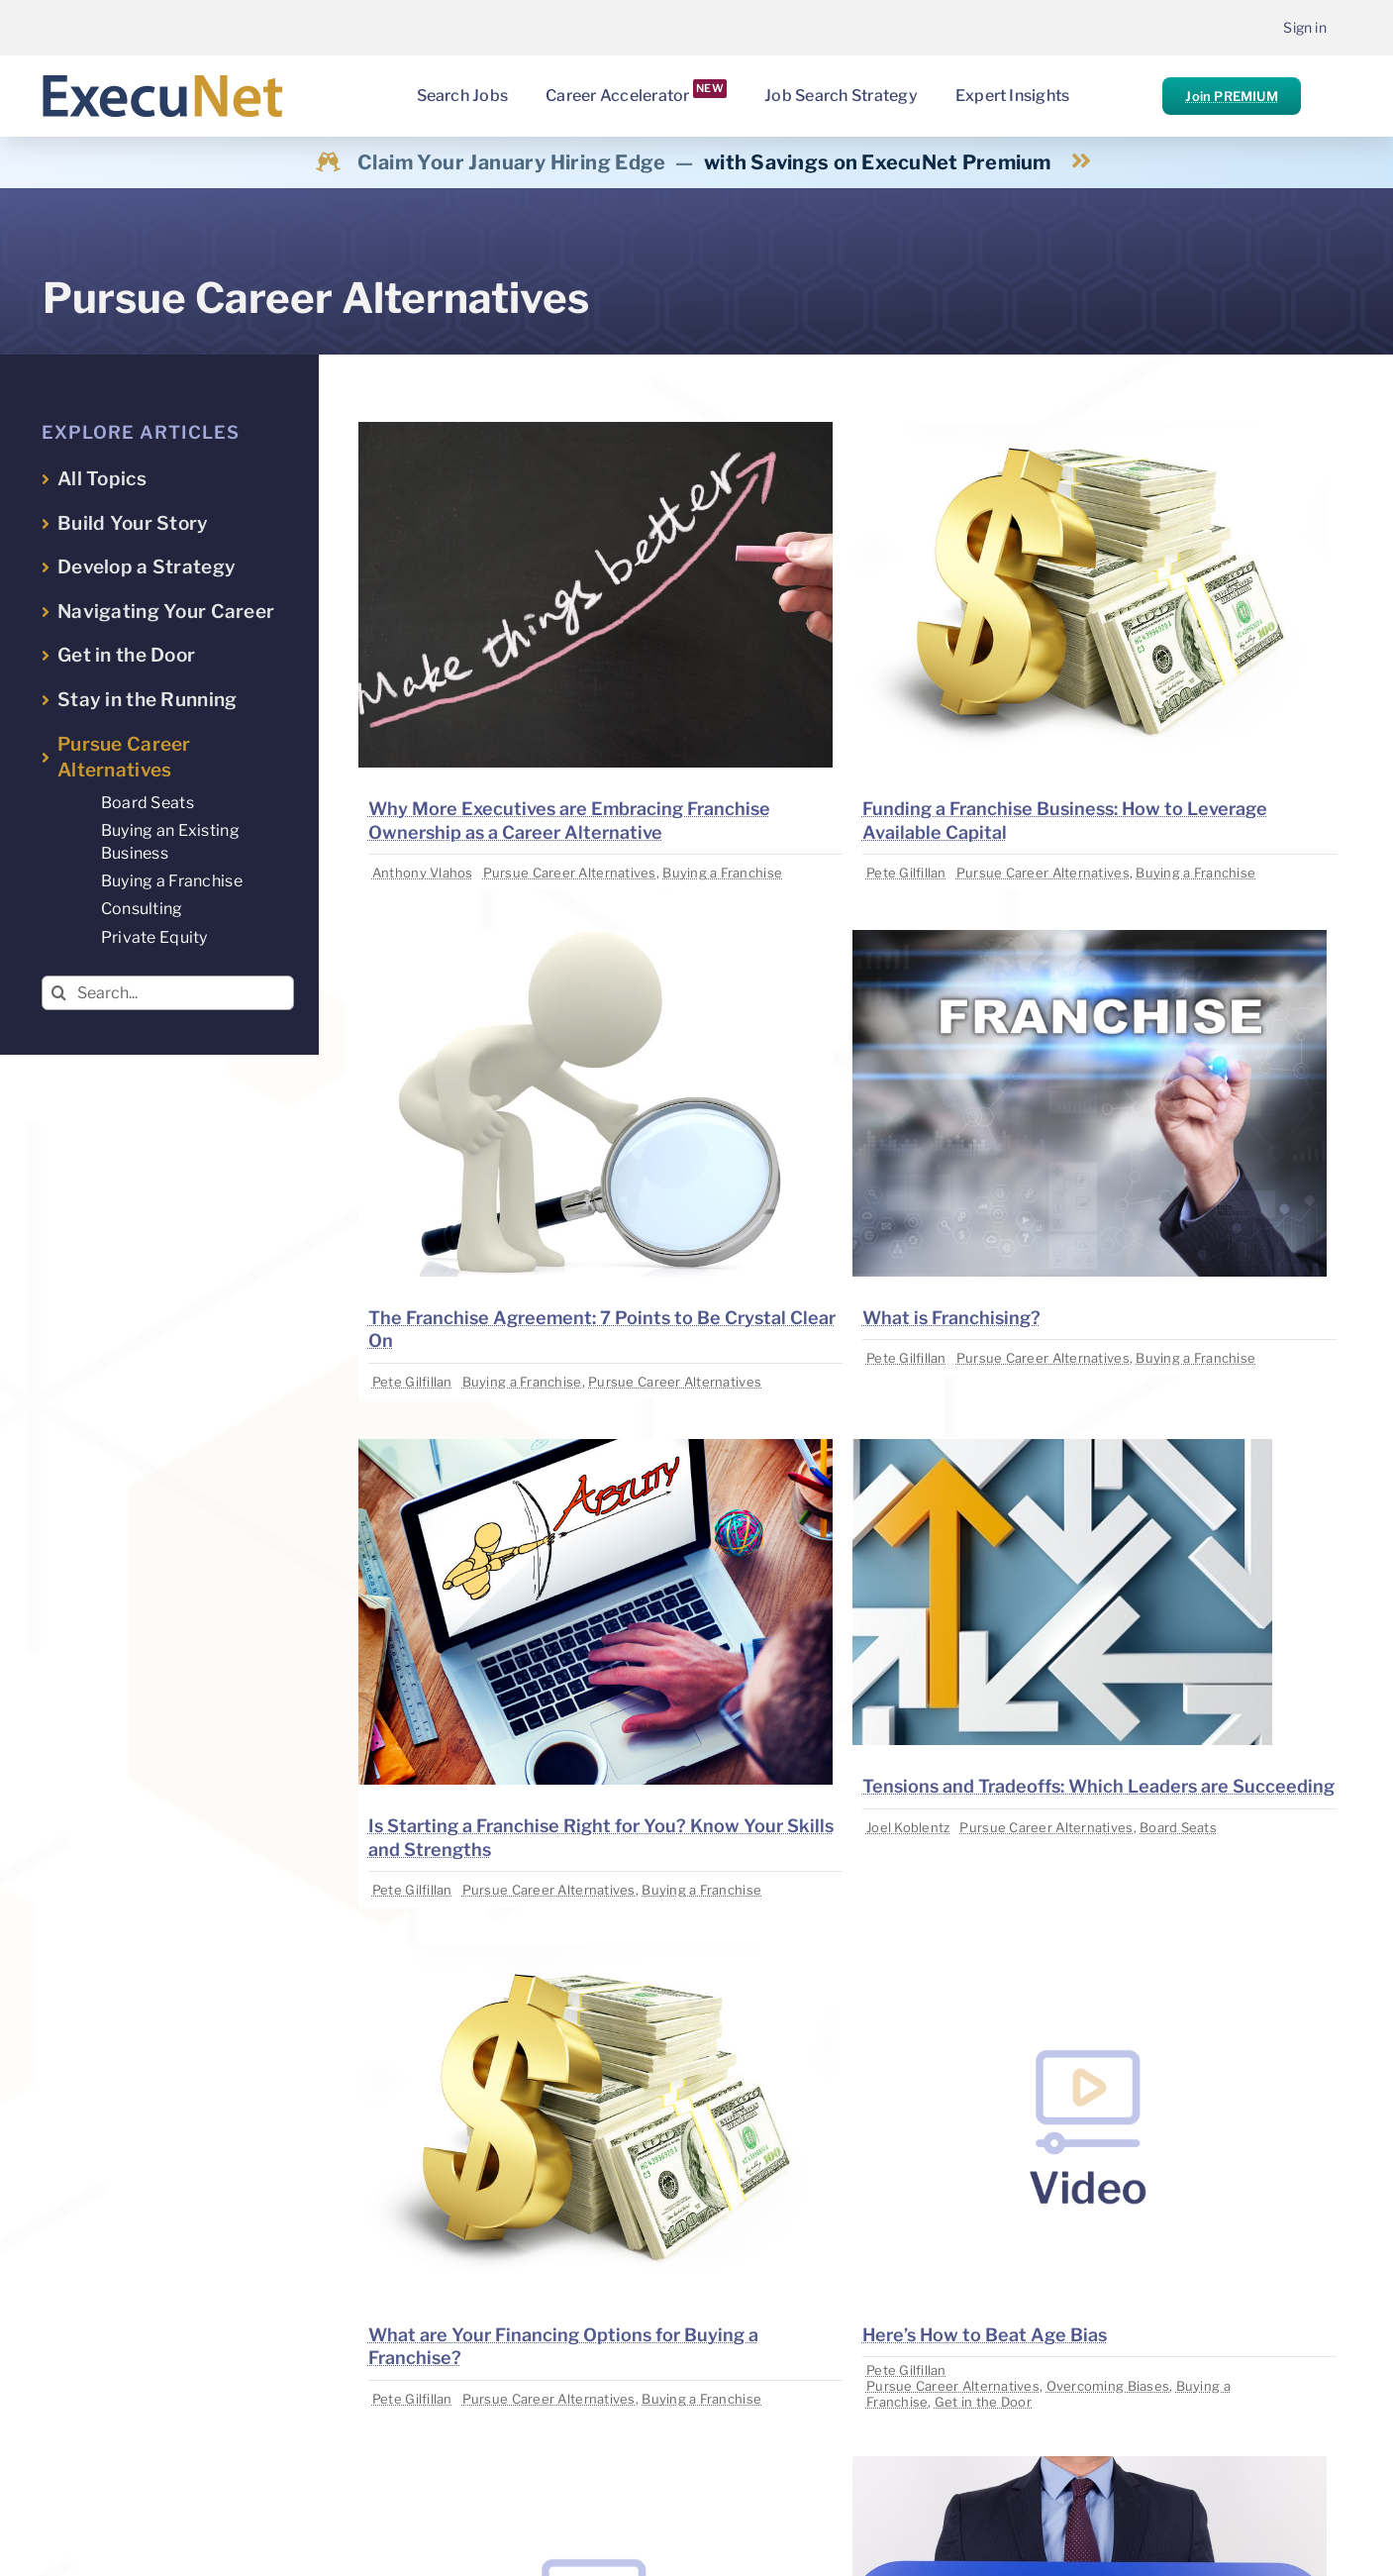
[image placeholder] (595, 430)
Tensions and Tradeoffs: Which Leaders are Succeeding (1098, 1786)
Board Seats (1178, 1827)
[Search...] (168, 993)
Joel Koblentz (908, 1827)
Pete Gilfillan (906, 872)
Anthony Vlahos (422, 872)
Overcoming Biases (1108, 2386)
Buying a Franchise (722, 872)
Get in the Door (983, 2402)
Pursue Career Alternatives (569, 872)
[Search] (59, 993)
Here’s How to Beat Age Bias (984, 2334)
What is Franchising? (951, 1317)
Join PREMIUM (1231, 96)
